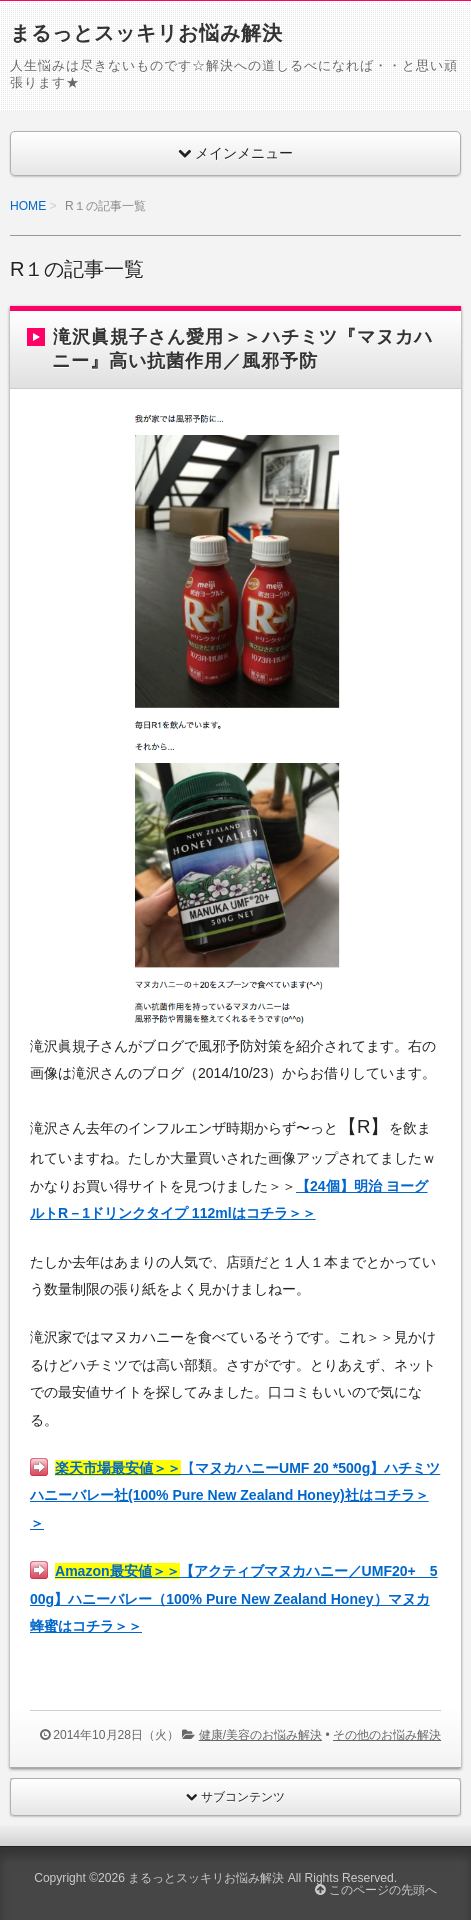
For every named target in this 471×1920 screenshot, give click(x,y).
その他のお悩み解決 (387, 1735)
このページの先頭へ (375, 1890)
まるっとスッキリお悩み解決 (146, 33)
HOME (28, 206)
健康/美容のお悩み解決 (260, 1735)
